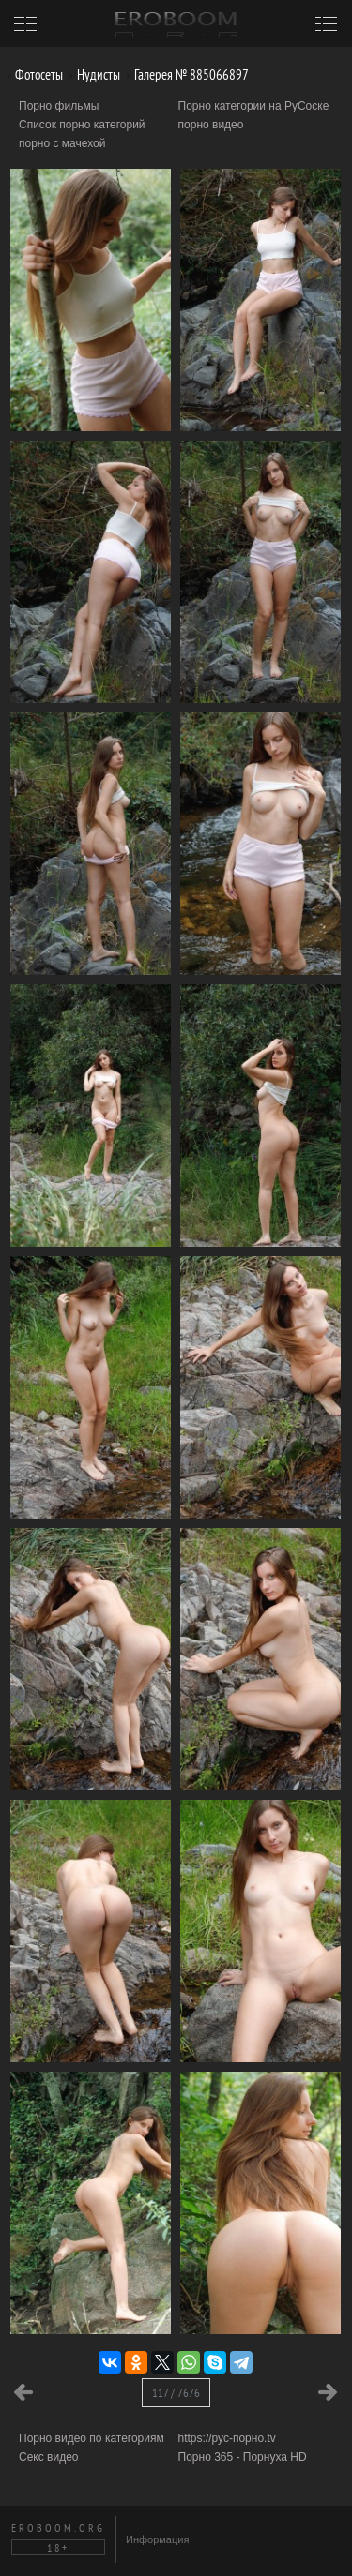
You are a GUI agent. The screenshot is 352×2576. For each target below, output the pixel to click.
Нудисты (91, 74)
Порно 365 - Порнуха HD (242, 2457)
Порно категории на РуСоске (253, 105)
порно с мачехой (62, 143)
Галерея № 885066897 (184, 74)
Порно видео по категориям (91, 2438)
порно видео (211, 124)
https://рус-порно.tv (227, 2438)
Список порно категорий (82, 124)
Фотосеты (32, 74)
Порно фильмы (59, 105)
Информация (157, 2539)
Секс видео (49, 2457)
